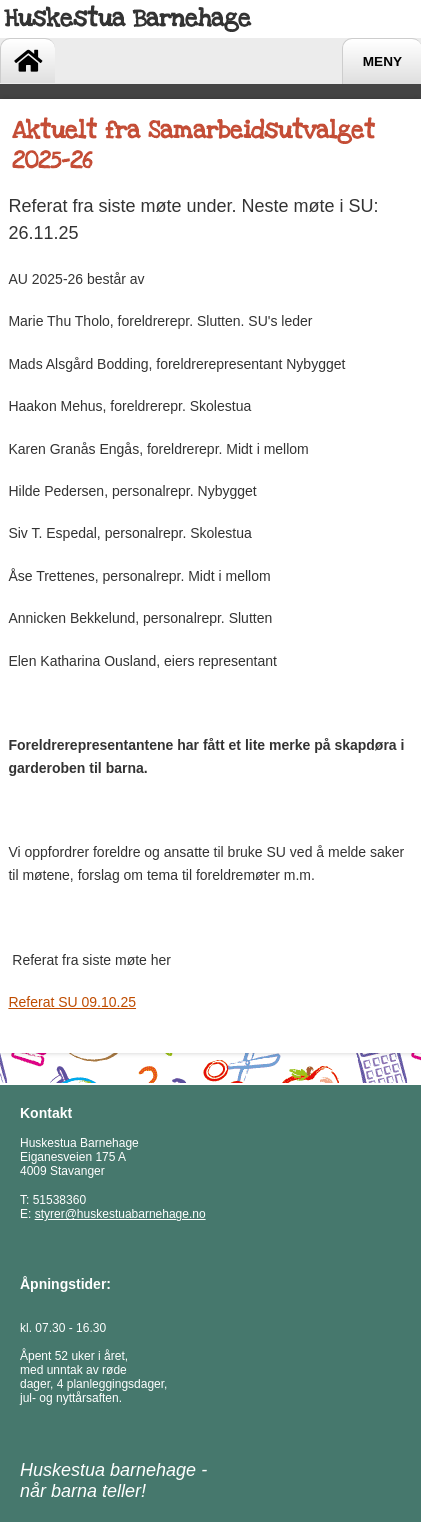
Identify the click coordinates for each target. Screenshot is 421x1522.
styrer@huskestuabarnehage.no (120, 1214)
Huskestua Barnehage (127, 18)
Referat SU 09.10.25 (72, 1002)
